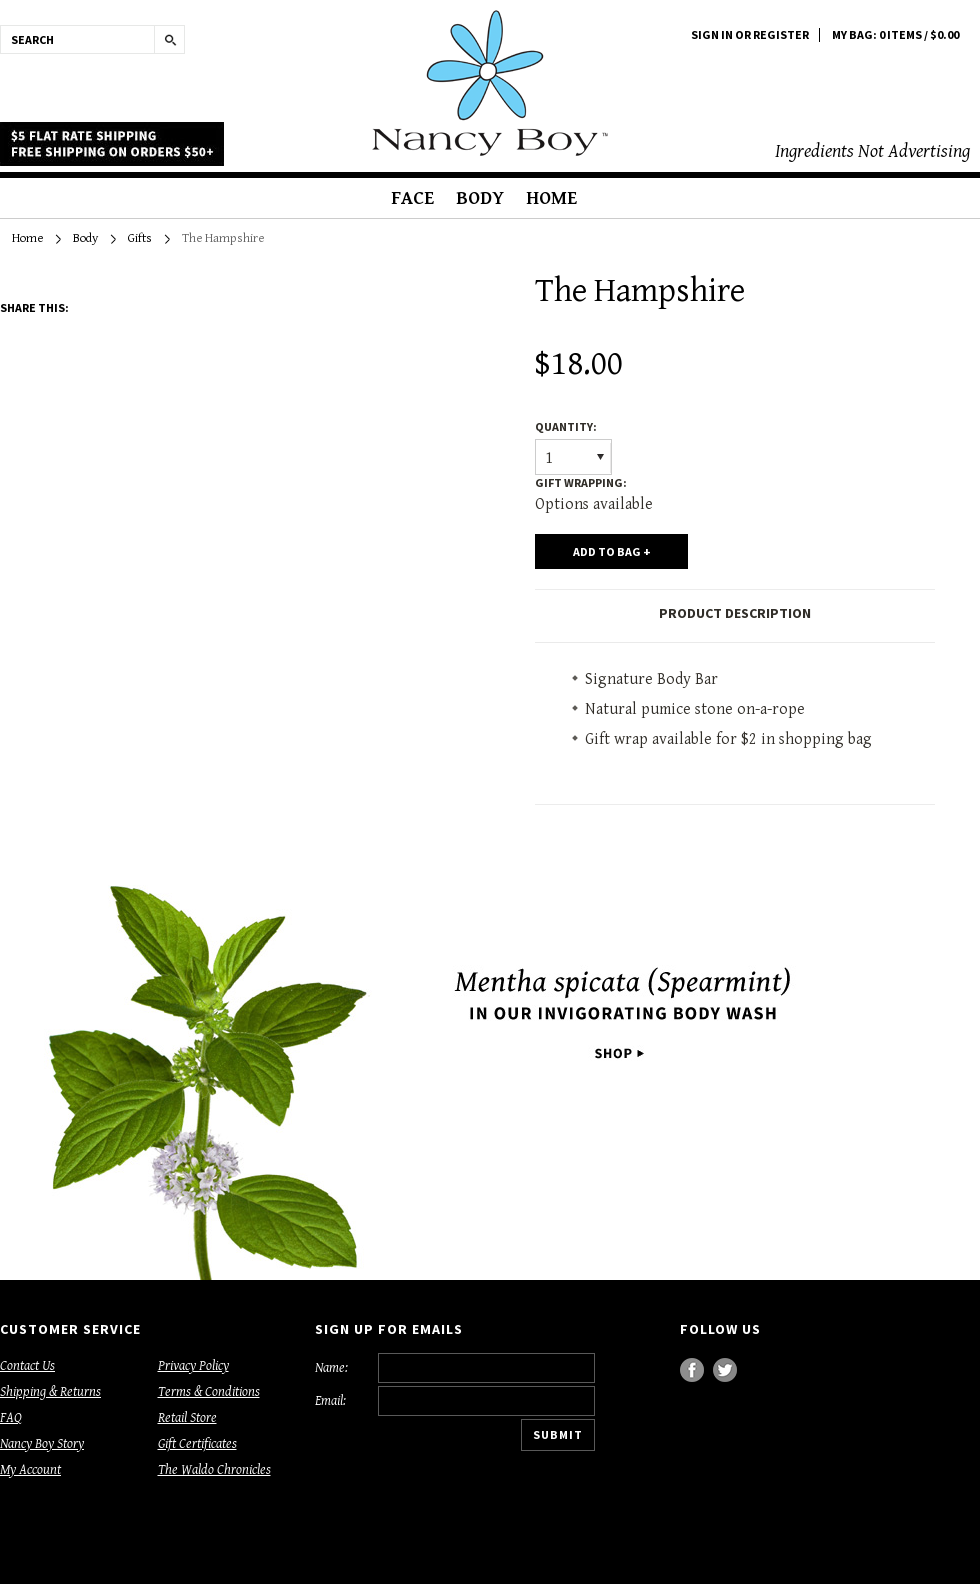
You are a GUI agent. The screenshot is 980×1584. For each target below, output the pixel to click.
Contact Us (27, 1366)
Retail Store (187, 1418)
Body (480, 198)
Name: (331, 1368)
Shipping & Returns (50, 1392)
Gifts (140, 238)
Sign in (712, 35)
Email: (330, 1401)
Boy (490, 83)
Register (781, 35)
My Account (30, 1470)
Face (412, 198)
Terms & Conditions (209, 1392)
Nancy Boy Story (42, 1444)
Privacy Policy (193, 1366)
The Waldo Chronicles (214, 1470)
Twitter (725, 1370)
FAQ (11, 1418)
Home (551, 198)
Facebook (692, 1370)
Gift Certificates (197, 1444)
